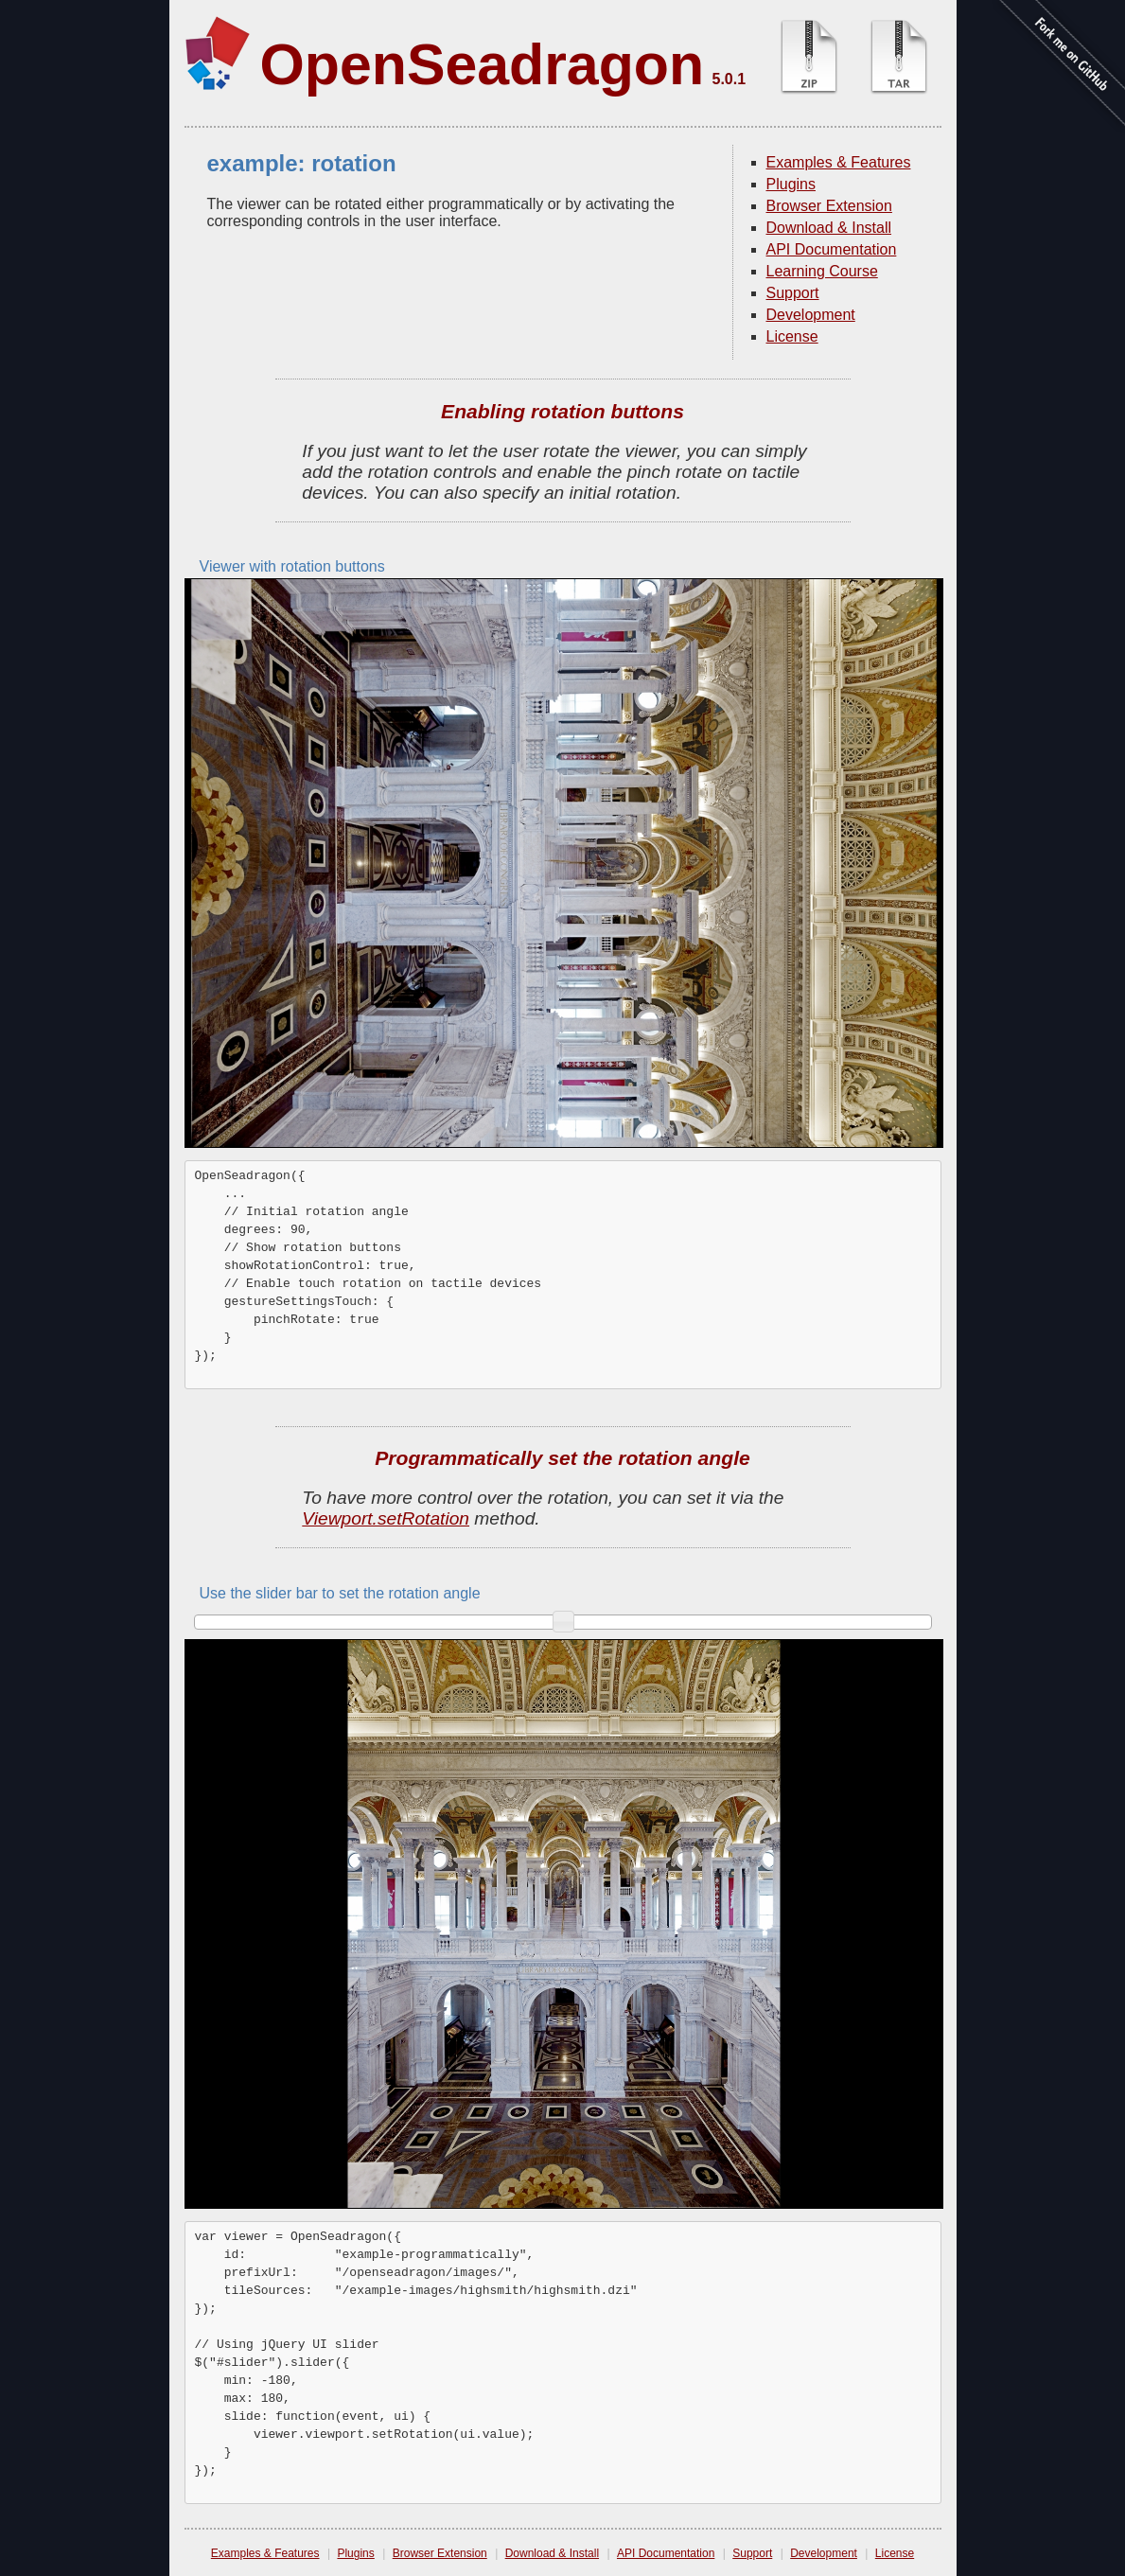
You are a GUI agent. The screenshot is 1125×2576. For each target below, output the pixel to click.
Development (810, 315)
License (792, 336)
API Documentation (831, 249)
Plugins (791, 184)
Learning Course (822, 271)
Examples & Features (838, 162)
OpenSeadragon (482, 64)
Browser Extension (829, 206)
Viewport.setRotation (385, 1518)
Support (792, 293)
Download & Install (829, 228)
